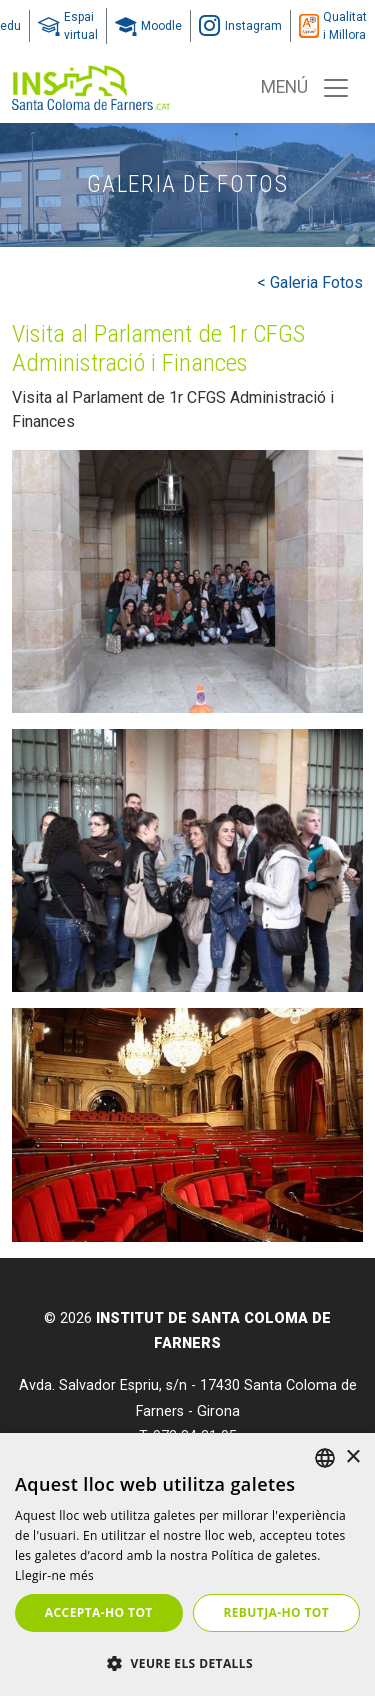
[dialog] (187, 1564)
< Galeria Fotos (310, 282)
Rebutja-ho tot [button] (276, 1612)
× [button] (352, 1457)
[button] (187, 1663)
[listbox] (325, 1458)
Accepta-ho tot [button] (99, 1612)
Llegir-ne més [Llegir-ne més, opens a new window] (54, 1575)
